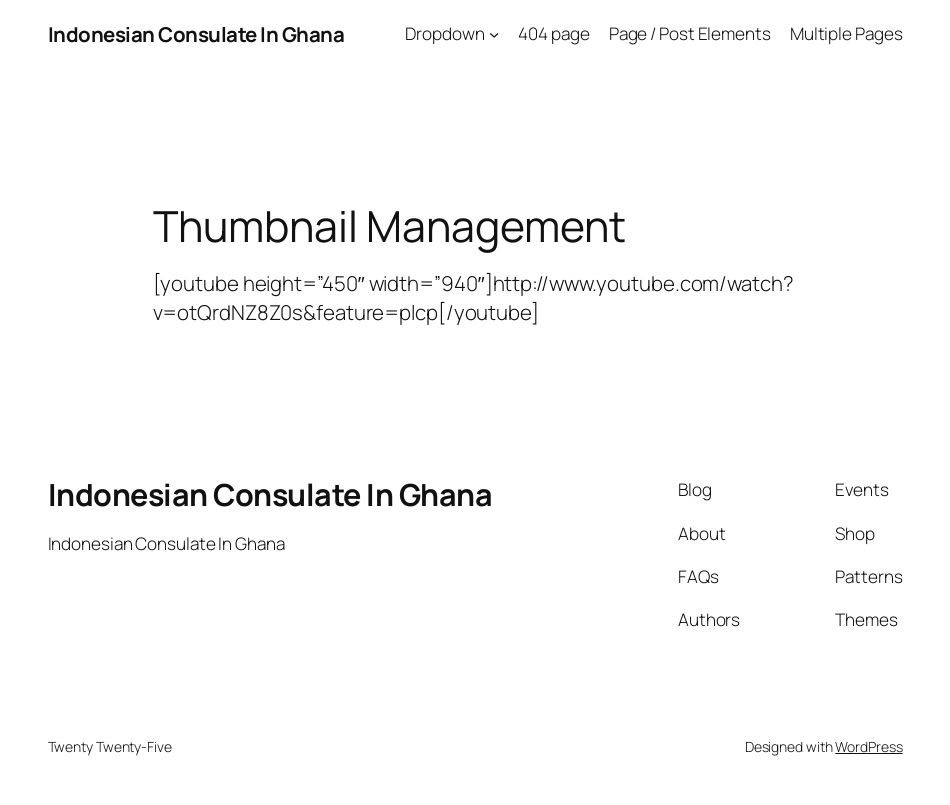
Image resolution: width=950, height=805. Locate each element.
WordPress (868, 746)
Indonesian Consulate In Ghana (196, 34)
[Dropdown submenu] (494, 34)
